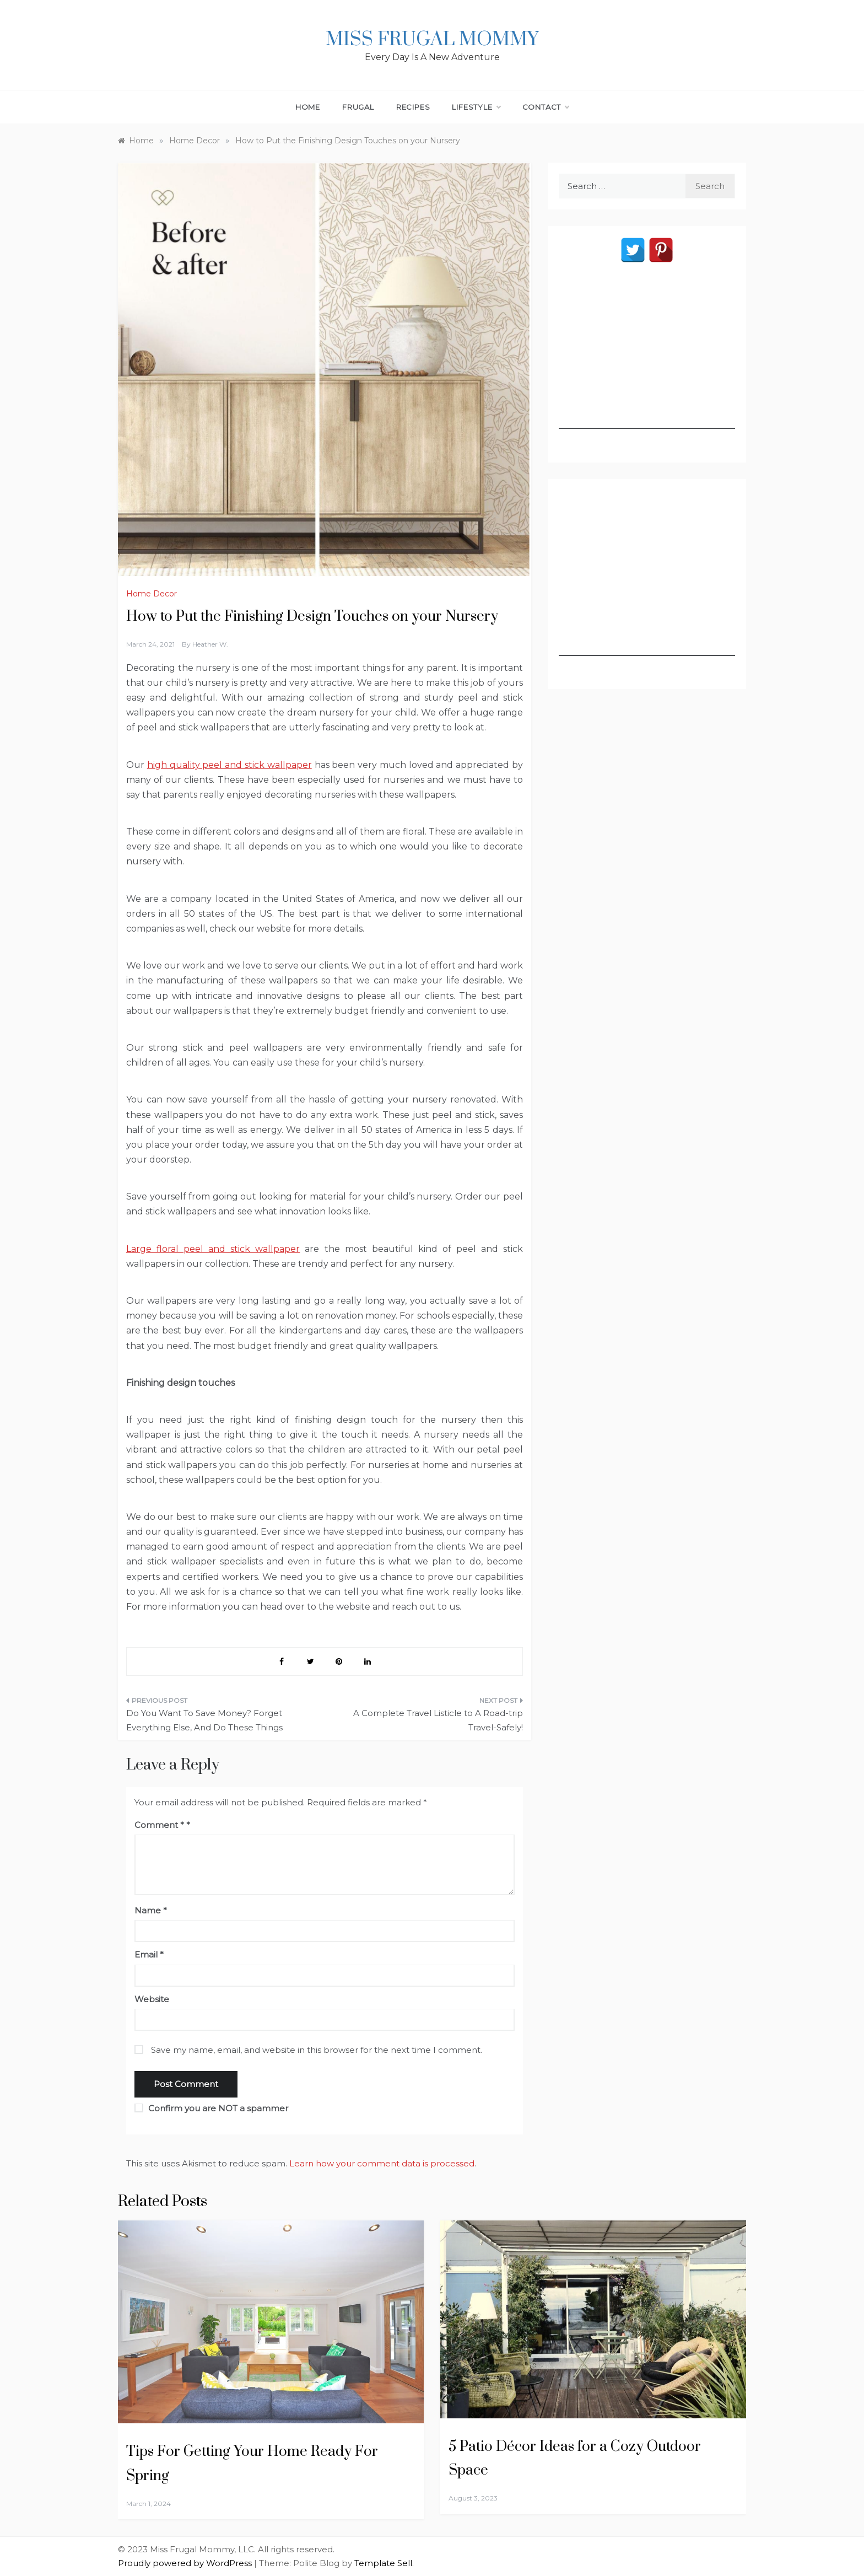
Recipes (413, 107)
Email (149, 1954)
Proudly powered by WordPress (186, 2563)
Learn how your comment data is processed (381, 2163)
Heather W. (210, 644)
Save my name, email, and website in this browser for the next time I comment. (316, 2050)
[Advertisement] (647, 360)
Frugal (358, 107)
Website (151, 1999)
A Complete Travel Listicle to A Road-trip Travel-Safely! (438, 1720)
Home (307, 107)
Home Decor (151, 594)
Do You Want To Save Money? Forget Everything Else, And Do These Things (204, 1720)
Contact (545, 106)
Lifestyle (476, 106)
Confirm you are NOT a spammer (211, 2108)
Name (150, 1910)
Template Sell (383, 2563)
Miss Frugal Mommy (432, 40)
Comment (159, 1825)
